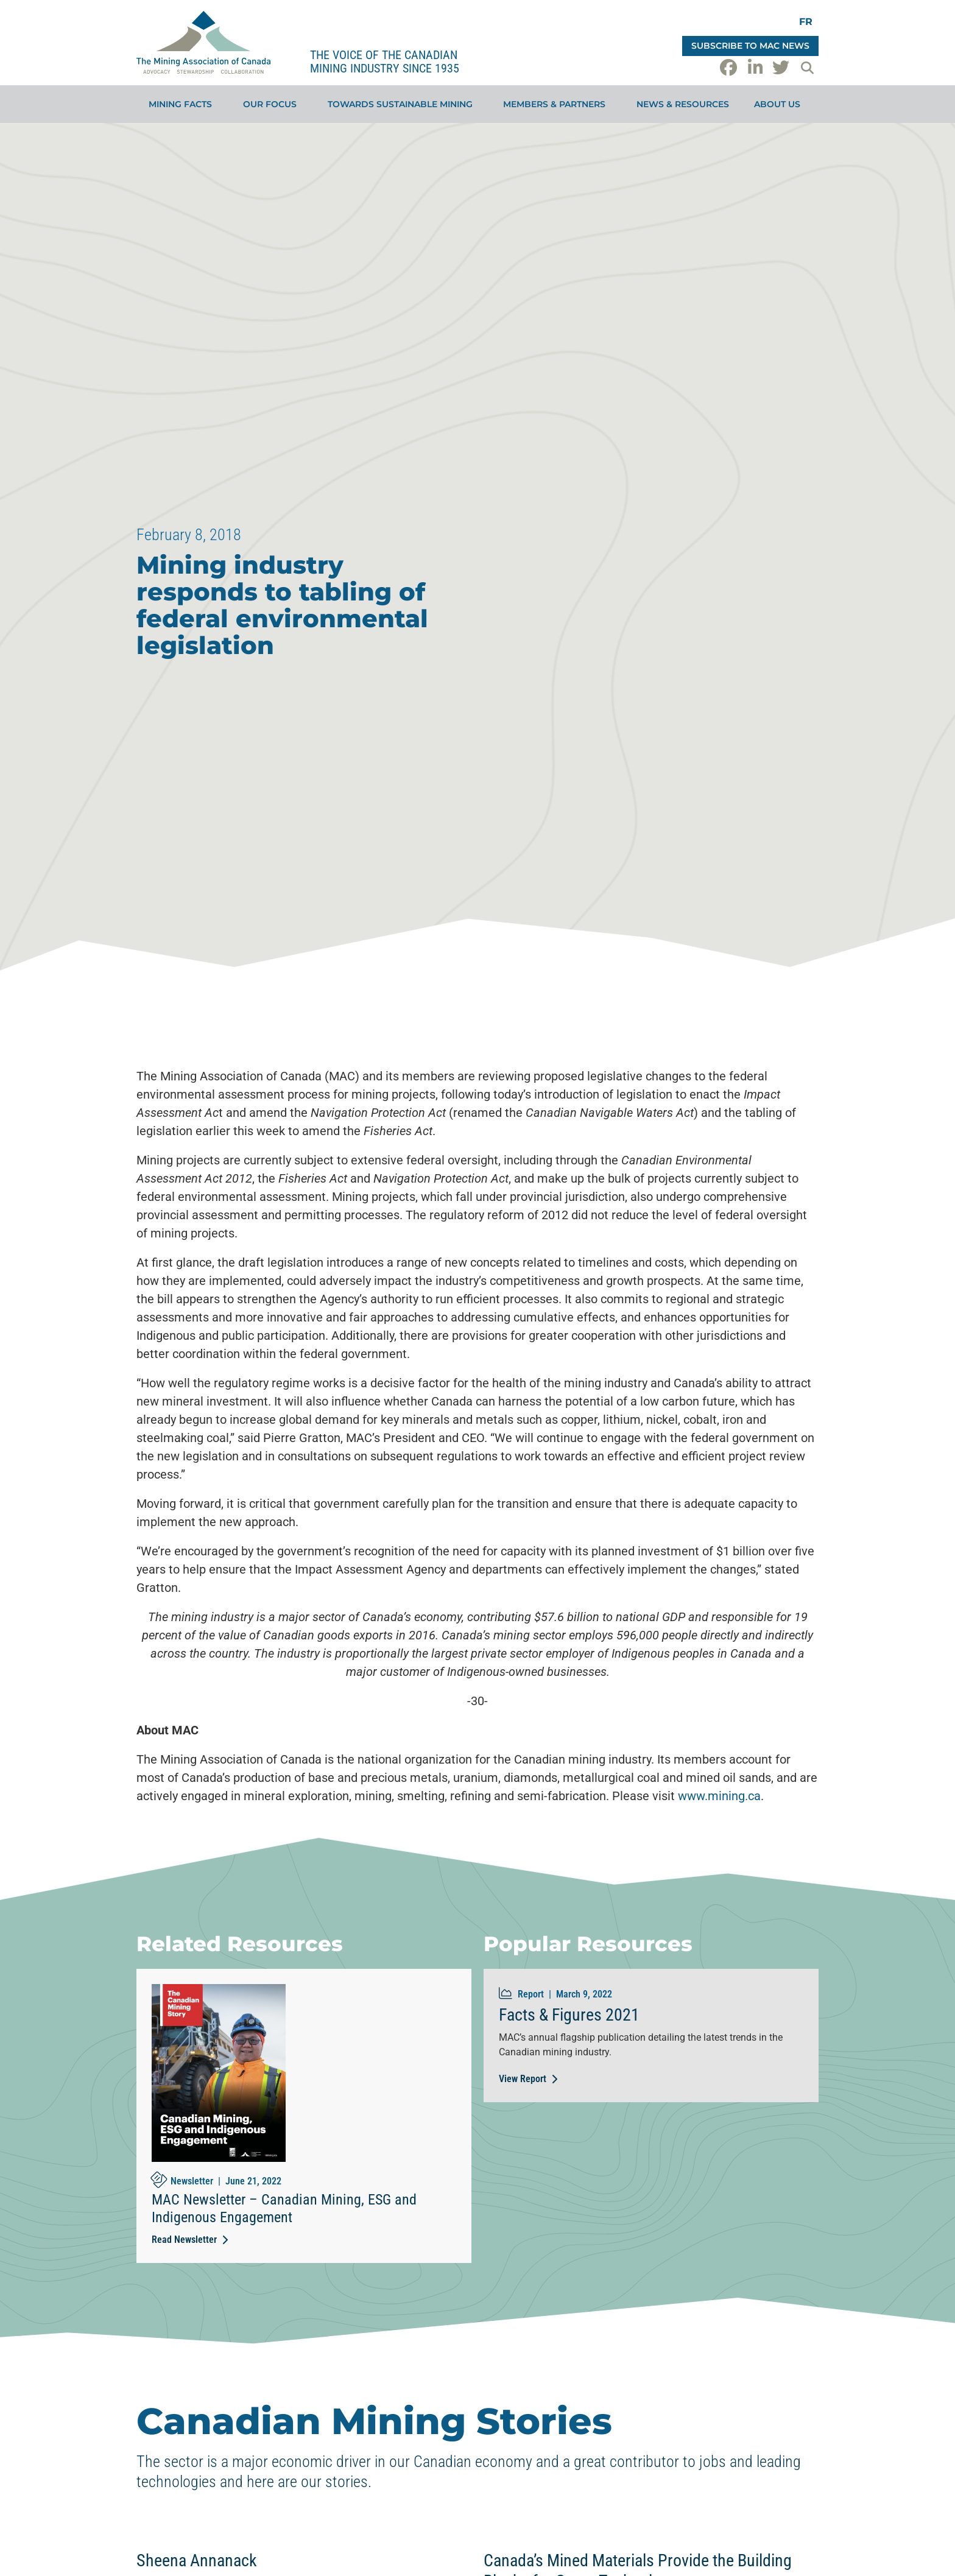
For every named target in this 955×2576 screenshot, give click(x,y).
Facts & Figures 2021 (569, 2015)
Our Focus (273, 104)
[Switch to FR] (805, 21)
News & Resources (682, 104)
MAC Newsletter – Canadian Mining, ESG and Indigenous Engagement (284, 2208)
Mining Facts (183, 104)
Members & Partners (557, 104)
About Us (780, 104)
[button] (807, 67)
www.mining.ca (719, 1796)
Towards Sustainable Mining (403, 104)
